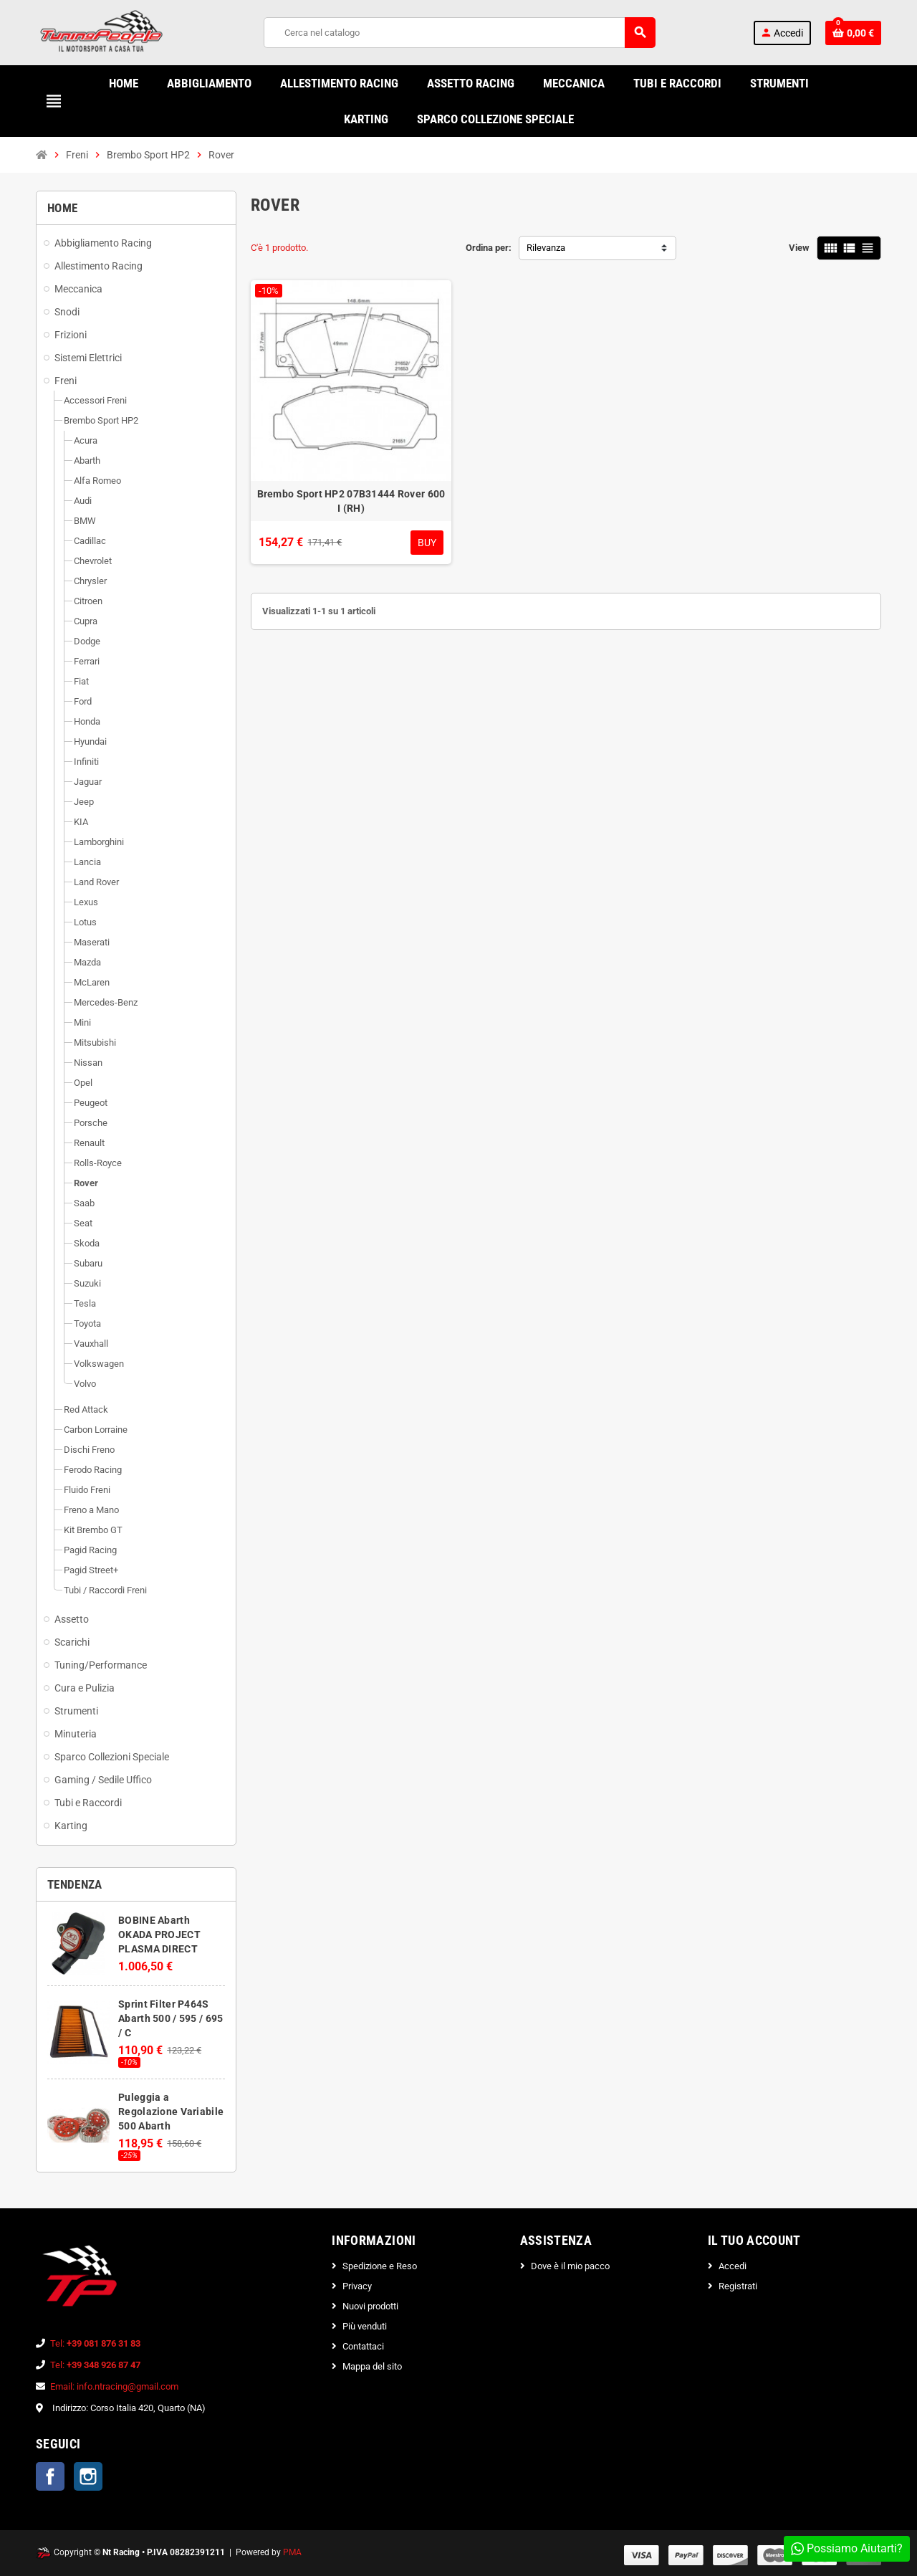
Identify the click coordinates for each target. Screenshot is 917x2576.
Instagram (88, 2476)
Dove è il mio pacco (570, 2266)
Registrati (738, 2286)
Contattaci (363, 2346)
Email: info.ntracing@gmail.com (114, 2386)
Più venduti (364, 2326)
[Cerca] (459, 32)
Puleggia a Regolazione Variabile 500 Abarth (171, 2111)
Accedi (732, 2266)
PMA (292, 2552)
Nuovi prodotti (370, 2306)
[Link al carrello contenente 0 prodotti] (853, 33)
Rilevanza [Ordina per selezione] (546, 247)
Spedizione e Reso (379, 2266)
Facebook (50, 2476)
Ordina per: (489, 247)
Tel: (95, 2343)
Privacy (357, 2286)
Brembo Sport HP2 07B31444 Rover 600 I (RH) (351, 501)
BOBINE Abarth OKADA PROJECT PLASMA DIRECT (159, 1934)
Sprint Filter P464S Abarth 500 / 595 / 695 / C (170, 2018)
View (799, 247)
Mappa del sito (372, 2366)
